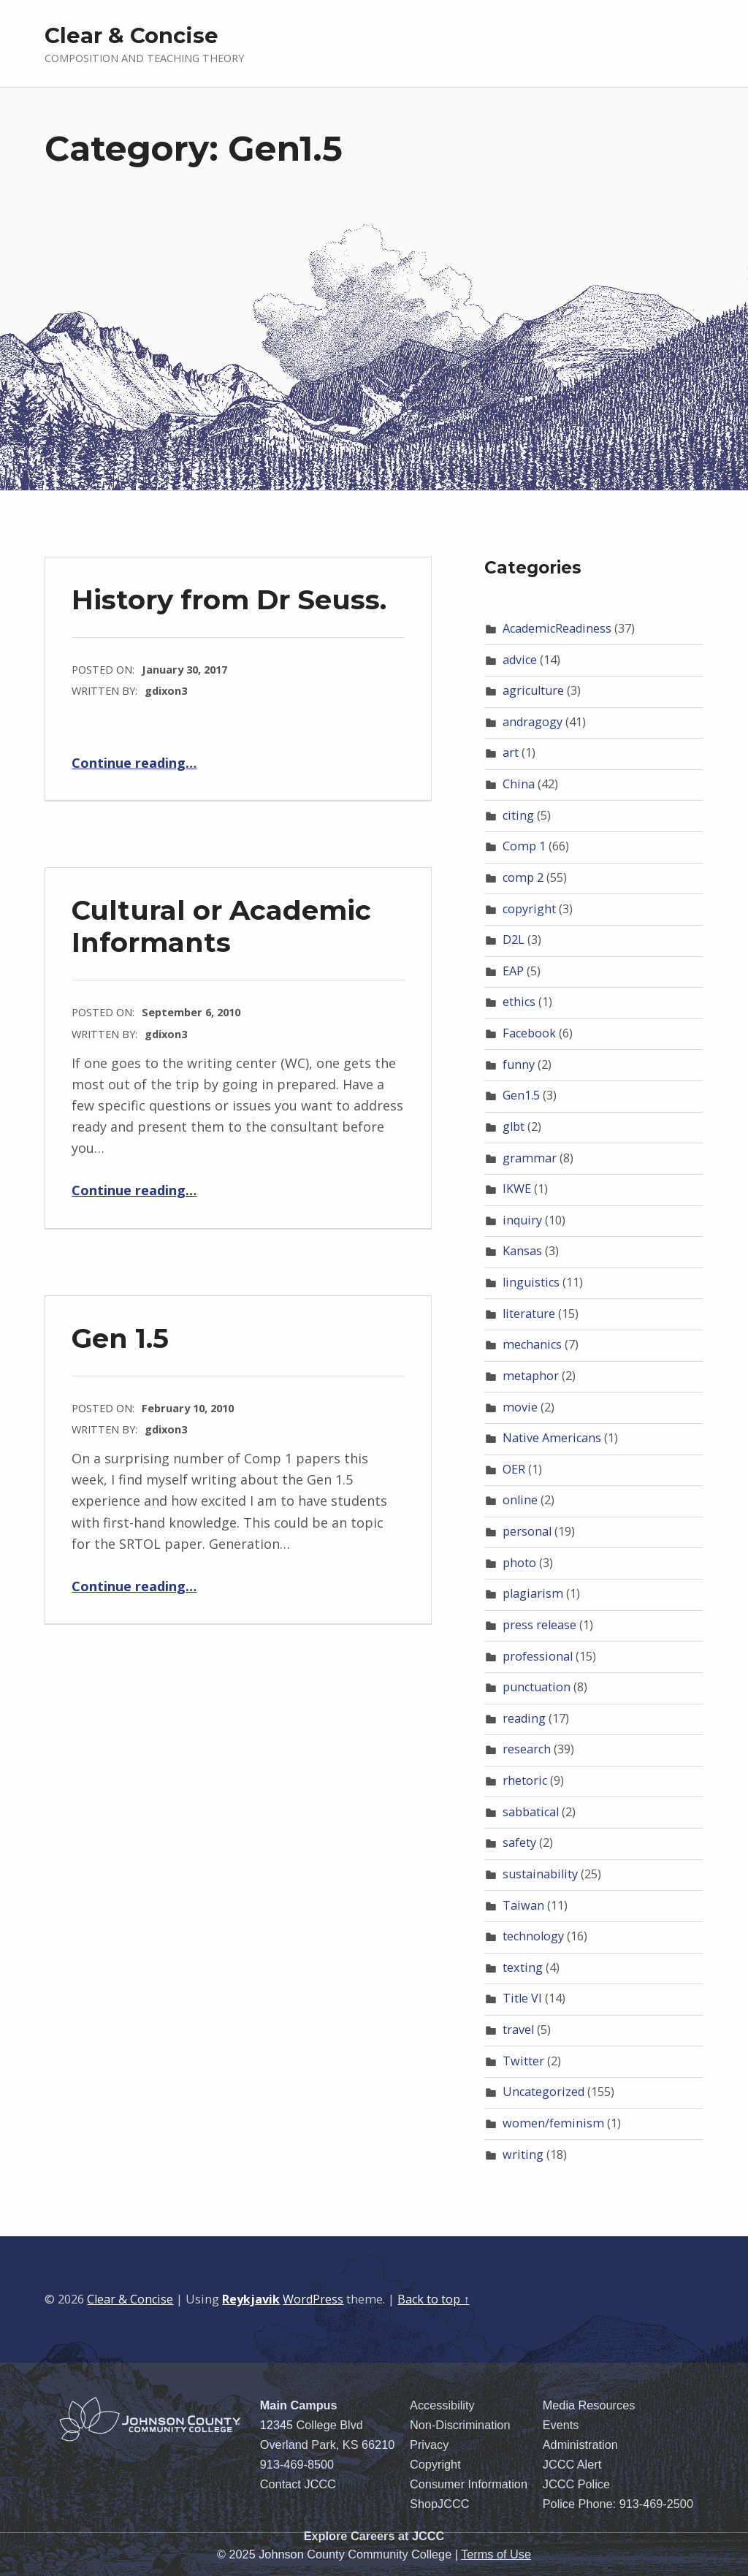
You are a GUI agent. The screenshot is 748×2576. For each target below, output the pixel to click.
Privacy (429, 2444)
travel (518, 2029)
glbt (513, 1127)
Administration (580, 2444)
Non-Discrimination (460, 2424)
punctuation (536, 1687)
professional (538, 1656)
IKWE (517, 1189)
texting (523, 1967)
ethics (519, 1002)
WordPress (313, 2299)
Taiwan (523, 1905)
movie (520, 1407)
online (520, 1500)
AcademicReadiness (557, 628)
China (519, 784)
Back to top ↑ (433, 2299)
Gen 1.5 (120, 1338)
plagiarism (533, 1593)
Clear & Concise (131, 35)
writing (523, 2154)
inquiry (522, 1220)
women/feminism (553, 2123)
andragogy (532, 722)
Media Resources (589, 2405)
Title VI (522, 1998)
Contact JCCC (298, 2484)
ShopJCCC (439, 2503)
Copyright (435, 2464)
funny (519, 1064)
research (527, 1749)
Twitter (523, 2061)
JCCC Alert (572, 2464)
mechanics (532, 1344)
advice (520, 660)
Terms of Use (496, 2554)
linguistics (531, 1282)
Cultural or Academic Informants (221, 926)
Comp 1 (524, 846)
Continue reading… (134, 762)
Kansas (522, 1251)
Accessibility (442, 2405)
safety (519, 1842)
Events (561, 2424)
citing (518, 815)
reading (524, 1718)
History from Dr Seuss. (229, 599)
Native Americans (552, 1438)
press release (539, 1625)
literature (529, 1314)
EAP (513, 971)
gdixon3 (166, 690)
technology (533, 1936)
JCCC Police (576, 2484)
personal (527, 1531)
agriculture (533, 690)
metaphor (531, 1376)
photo (519, 1563)
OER (514, 1469)
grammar (530, 1158)
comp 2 (523, 877)
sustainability (540, 1874)
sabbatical (531, 1812)
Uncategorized (543, 2092)
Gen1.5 (521, 1095)
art (511, 752)
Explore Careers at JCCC (374, 2535)
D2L (513, 939)
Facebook (529, 1033)
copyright (529, 909)
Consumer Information (468, 2484)
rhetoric (525, 1780)
